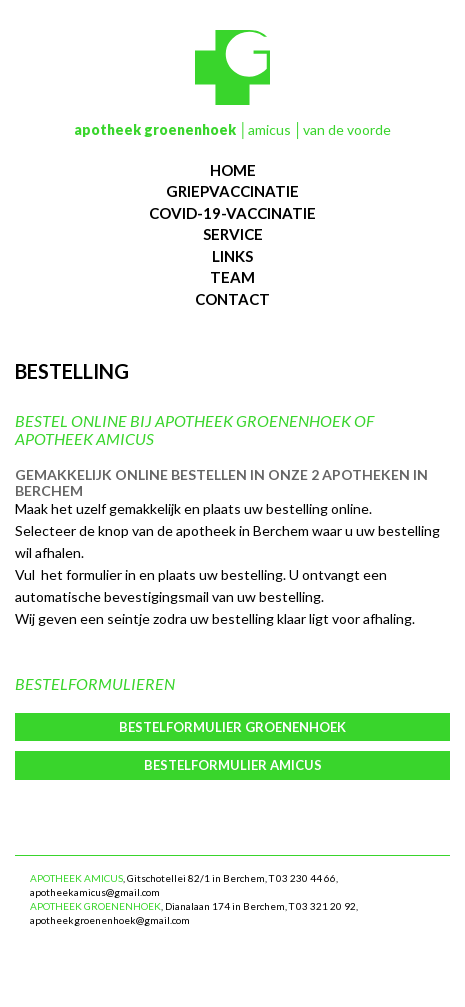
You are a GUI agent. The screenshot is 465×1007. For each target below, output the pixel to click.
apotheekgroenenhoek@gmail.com (110, 920)
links (232, 256)
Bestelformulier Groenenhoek (232, 727)
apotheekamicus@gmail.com (95, 892)
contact (232, 299)
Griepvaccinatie (232, 191)
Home (233, 170)
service (233, 234)
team (232, 277)
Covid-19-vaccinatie (232, 213)
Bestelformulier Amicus (233, 765)
